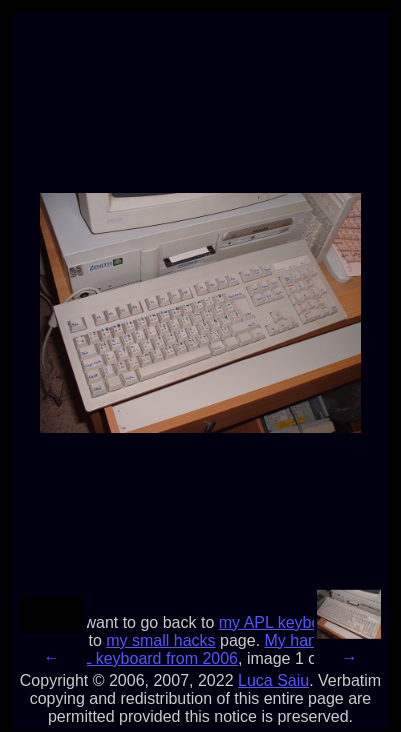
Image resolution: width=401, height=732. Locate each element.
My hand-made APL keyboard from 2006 (217, 649)
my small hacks (160, 640)
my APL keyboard (281, 622)
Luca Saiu (273, 680)
